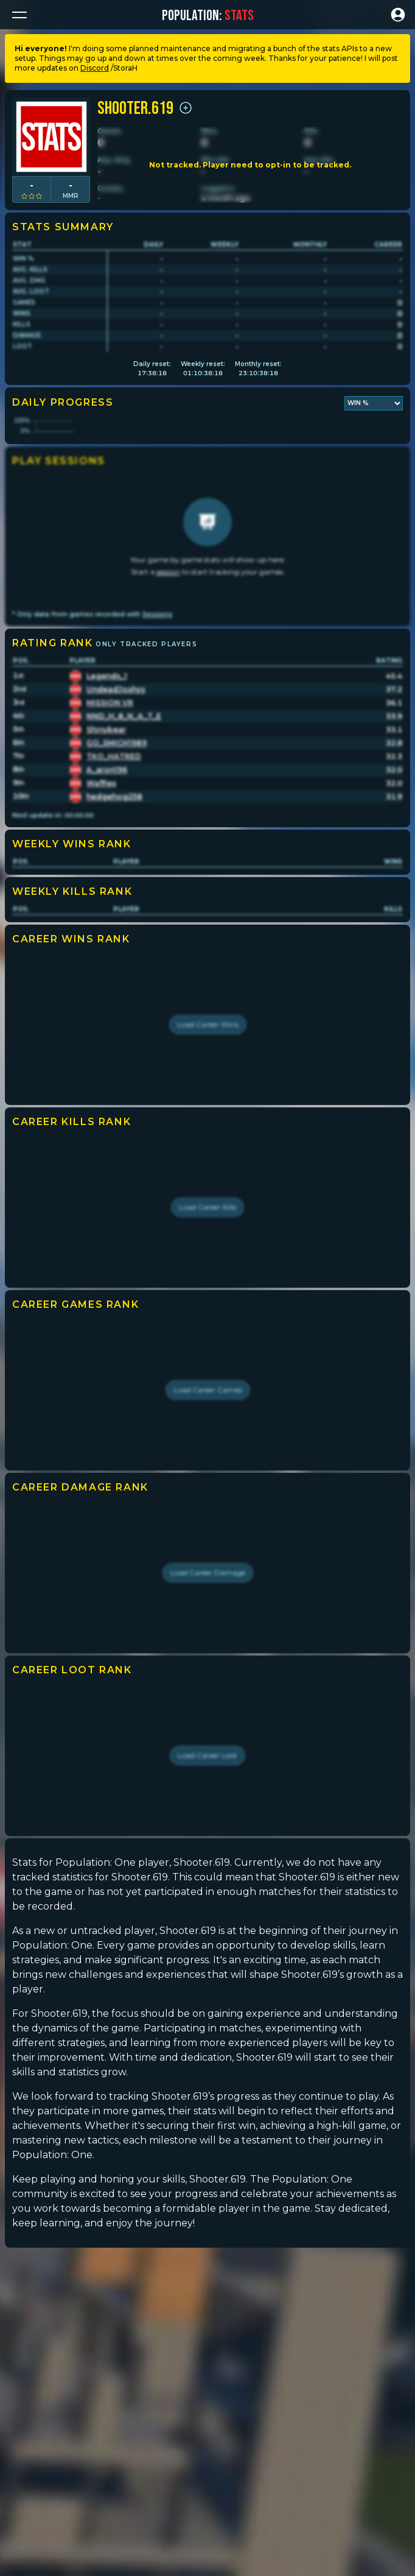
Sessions (157, 723)
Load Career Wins (208, 1133)
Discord (94, 67)
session (168, 680)
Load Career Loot (207, 1864)
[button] (19, 14)
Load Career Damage (207, 1681)
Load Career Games (207, 1498)
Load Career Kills (207, 1316)
